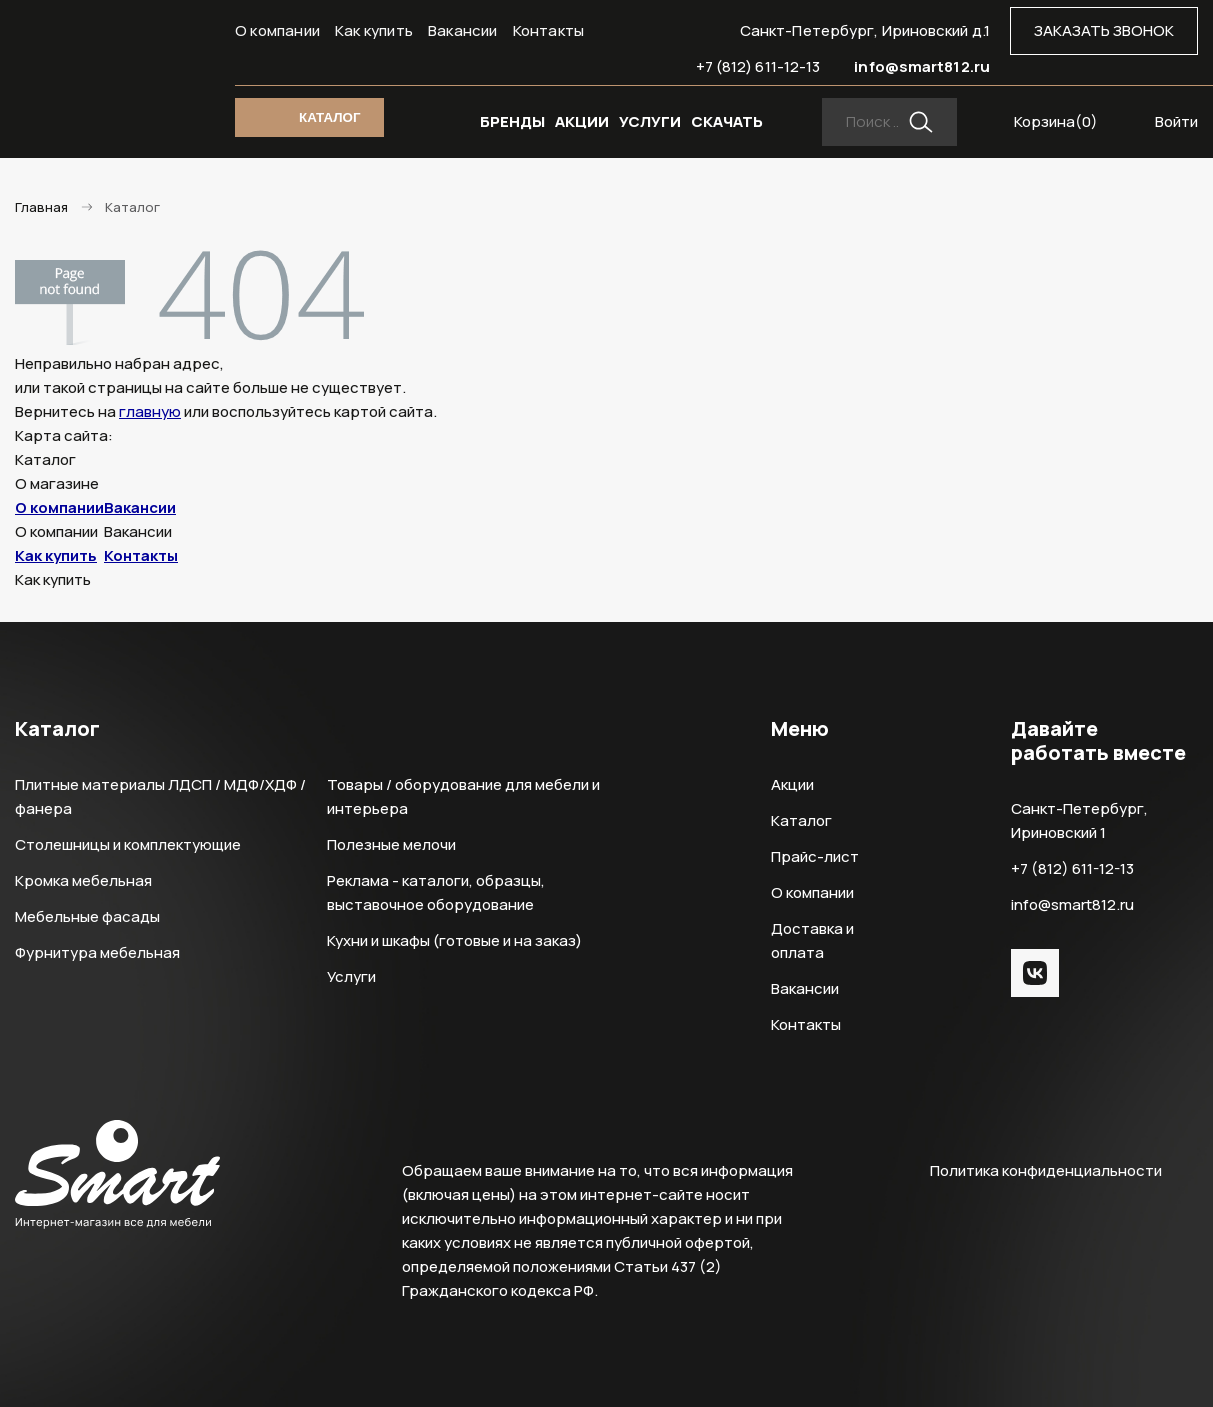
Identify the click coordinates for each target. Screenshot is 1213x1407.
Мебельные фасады (87, 916)
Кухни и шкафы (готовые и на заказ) (454, 940)
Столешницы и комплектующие (128, 844)
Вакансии (463, 30)
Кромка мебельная (83, 880)
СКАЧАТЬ (727, 121)
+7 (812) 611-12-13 (758, 66)
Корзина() (1056, 121)
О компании (277, 30)
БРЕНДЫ (512, 121)
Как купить (374, 30)
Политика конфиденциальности (1046, 1170)
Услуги (351, 976)
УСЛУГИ (650, 121)
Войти (1176, 121)
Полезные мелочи (391, 844)
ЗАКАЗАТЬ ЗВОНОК (1104, 30)
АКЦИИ (582, 121)
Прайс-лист (815, 856)
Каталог (801, 820)
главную (150, 411)
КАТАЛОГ (329, 117)
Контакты (549, 30)
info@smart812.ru (922, 66)
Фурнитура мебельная (97, 952)
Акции (792, 784)
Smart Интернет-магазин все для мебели (117, 67)
